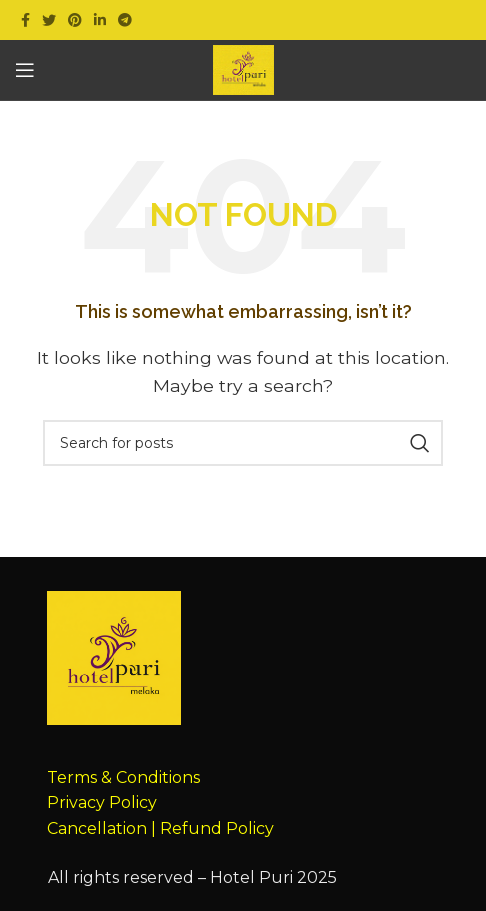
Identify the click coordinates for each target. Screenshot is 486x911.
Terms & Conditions (123, 777)
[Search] (243, 443)
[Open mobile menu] (25, 70)
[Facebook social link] (25, 20)
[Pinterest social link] (75, 20)
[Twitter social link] (49, 20)
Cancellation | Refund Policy (160, 828)
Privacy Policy (102, 802)
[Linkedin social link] (100, 20)
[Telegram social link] (125, 20)
